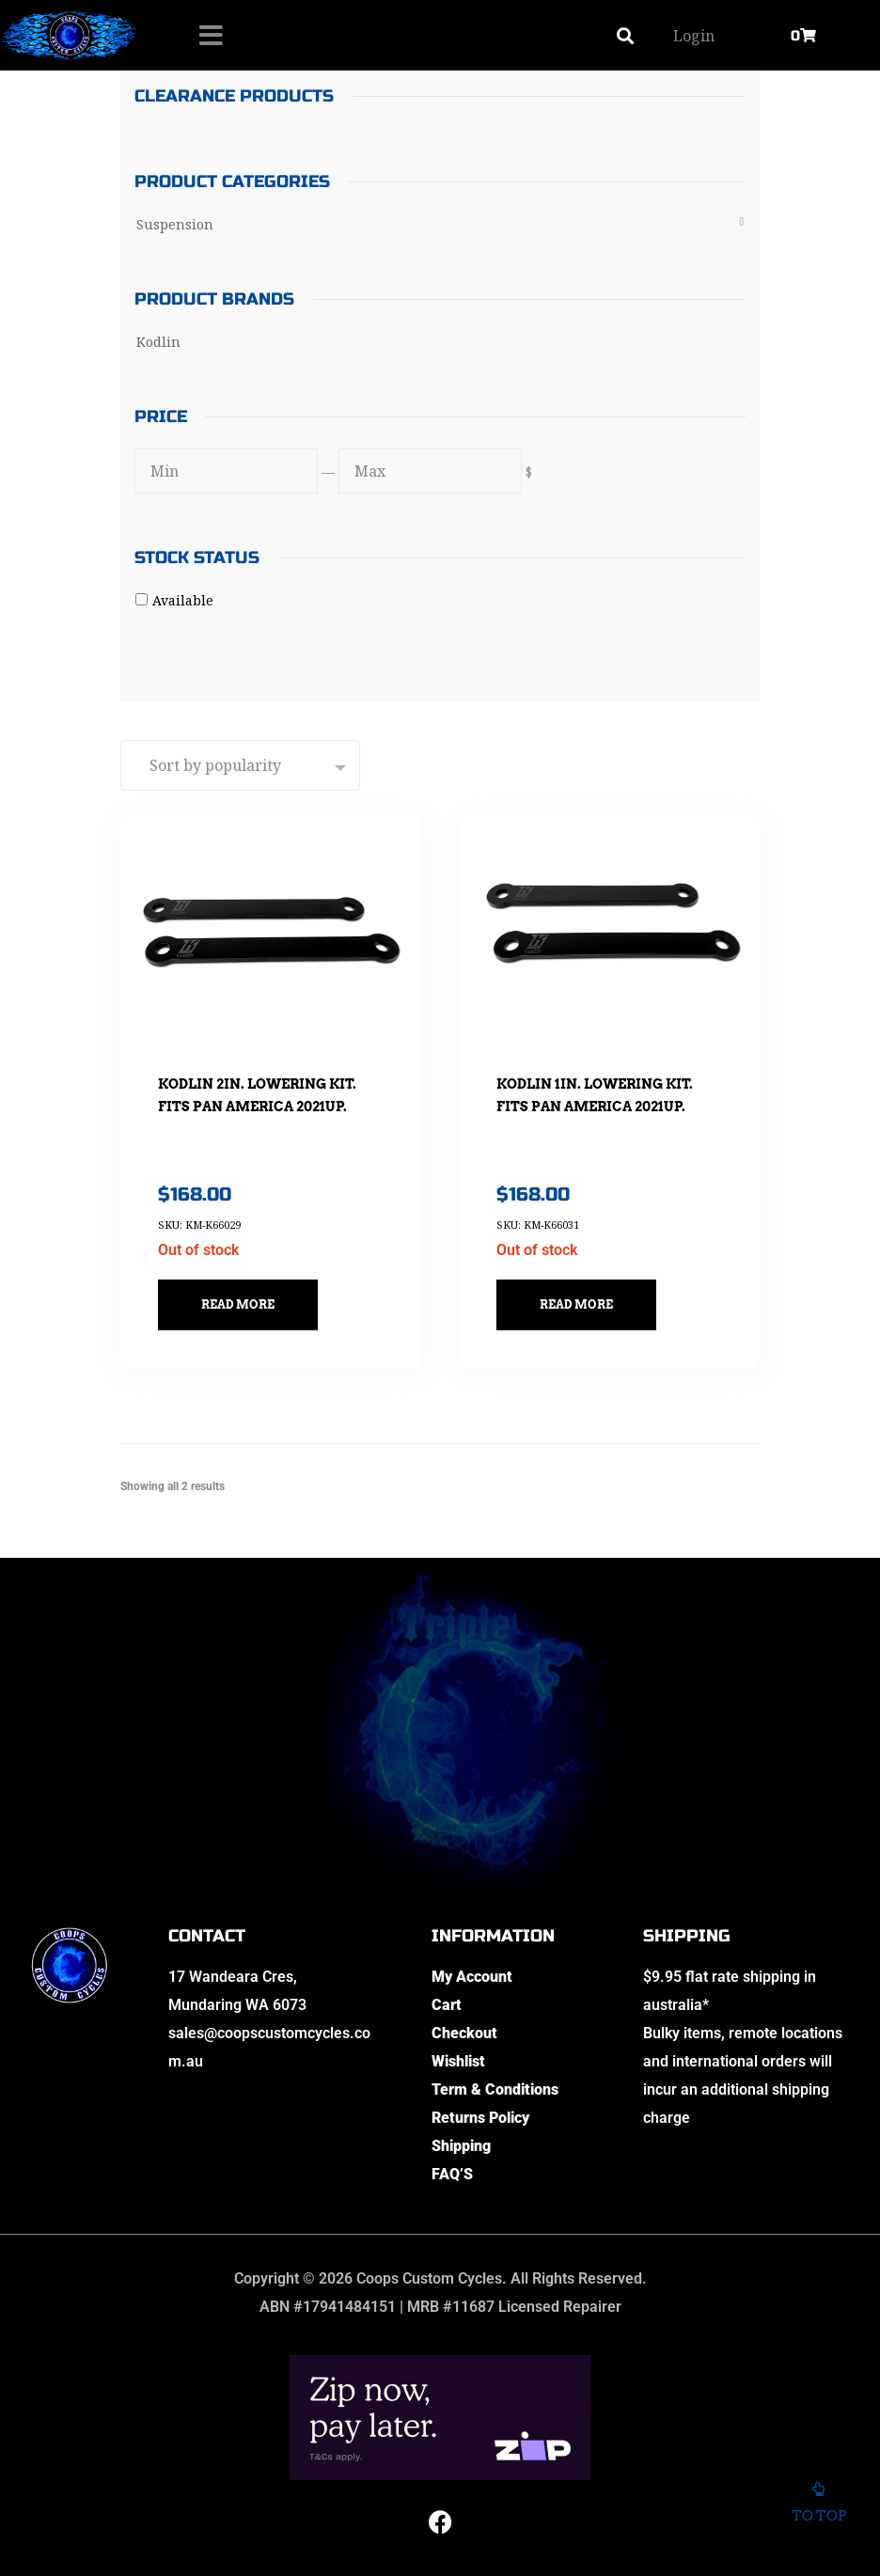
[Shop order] (240, 765)
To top (818, 2505)
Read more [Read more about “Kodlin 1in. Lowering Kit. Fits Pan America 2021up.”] (576, 1304)
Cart (447, 2005)
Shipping (461, 2146)
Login (694, 35)
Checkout (464, 2033)
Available (182, 600)
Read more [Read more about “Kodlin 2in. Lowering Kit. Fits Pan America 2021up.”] (238, 1304)
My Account (472, 1977)
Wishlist (458, 2061)
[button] (625, 35)
